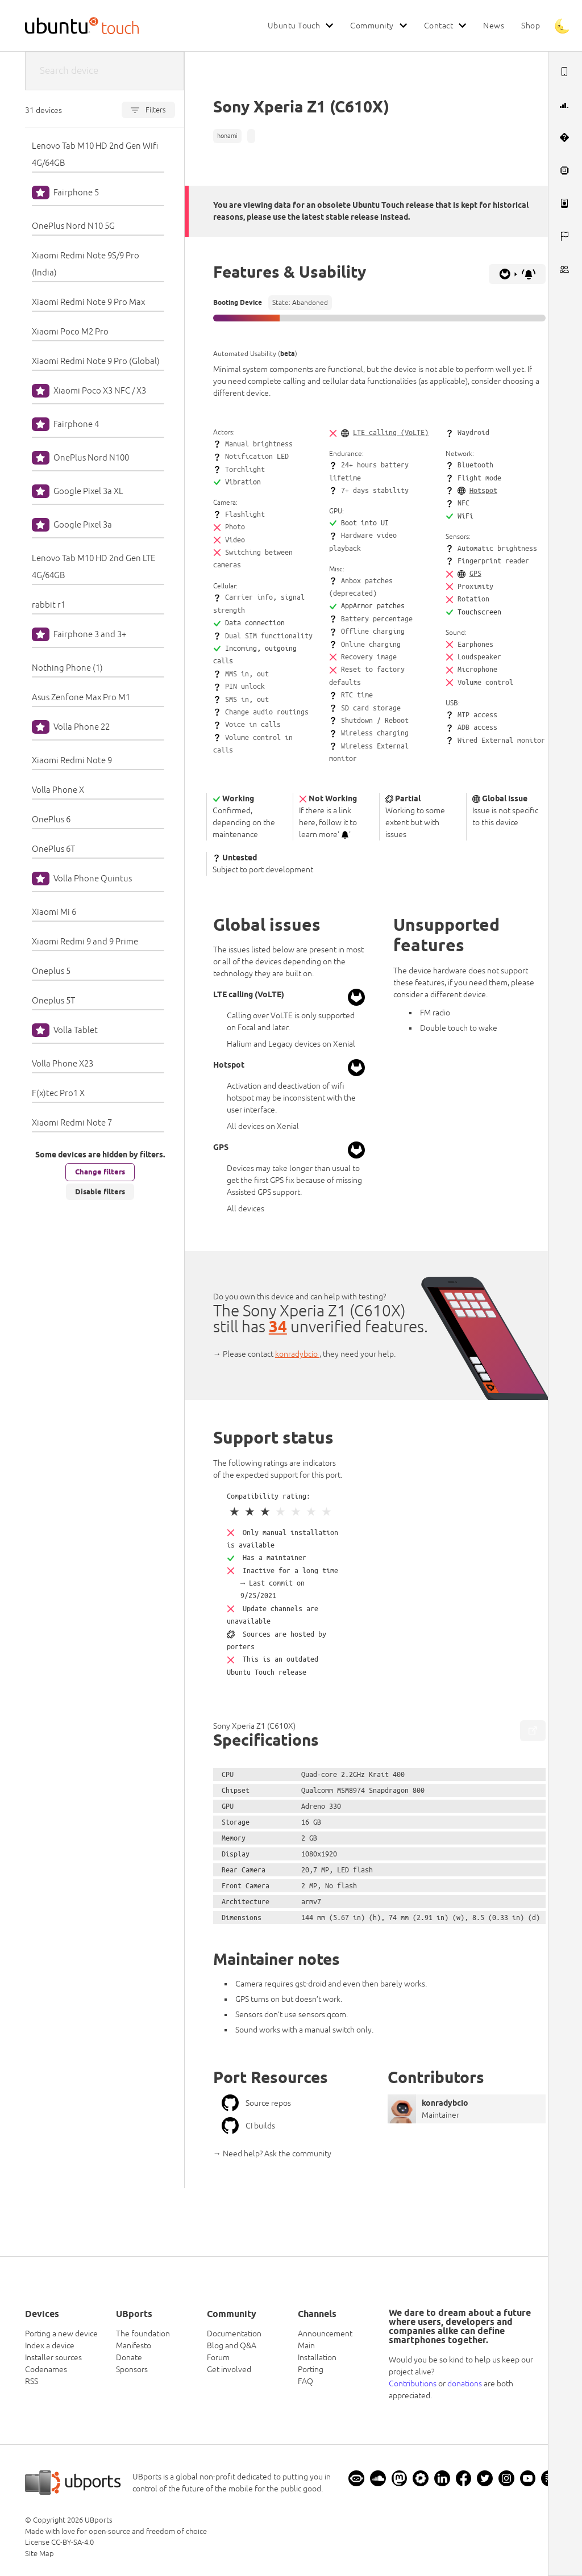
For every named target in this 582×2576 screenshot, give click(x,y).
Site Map (39, 2553)
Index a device (49, 2345)
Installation (317, 2357)
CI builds (248, 2125)
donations (464, 2383)
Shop (530, 25)
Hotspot (483, 490)
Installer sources (53, 2357)
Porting (310, 2369)
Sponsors (132, 2369)
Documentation (234, 2333)
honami (227, 135)
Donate (129, 2357)
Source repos (256, 2102)
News (493, 25)
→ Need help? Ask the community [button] (272, 2153)
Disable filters (100, 1191)
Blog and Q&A (231, 2345)
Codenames (46, 2369)
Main (306, 2345)
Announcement (325, 2333)
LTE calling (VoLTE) (391, 432)
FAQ (305, 2381)
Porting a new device (61, 2333)
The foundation (143, 2333)
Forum (218, 2357)
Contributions (412, 2383)
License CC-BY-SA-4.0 (59, 2542)
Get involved (229, 2369)
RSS (31, 2381)
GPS (475, 573)
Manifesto (133, 2345)
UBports (99, 2520)
